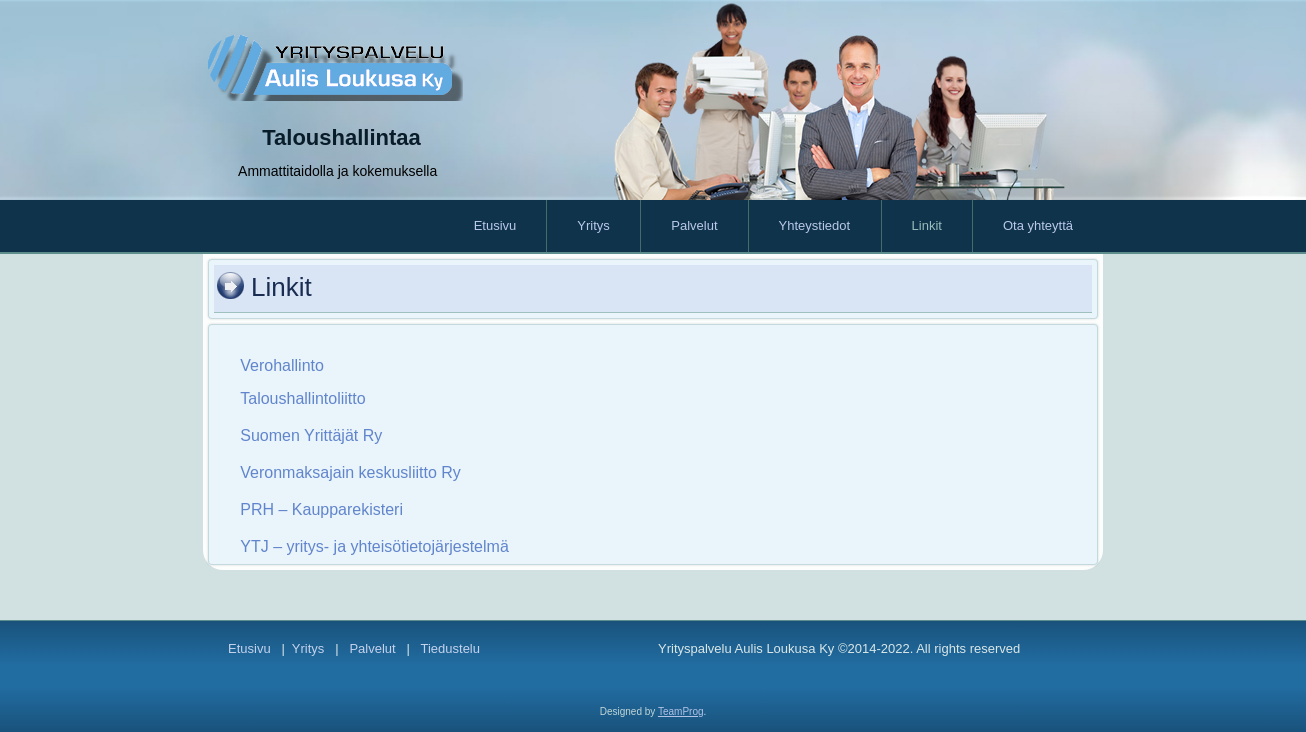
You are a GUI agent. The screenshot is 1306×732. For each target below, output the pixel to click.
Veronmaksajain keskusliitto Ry (350, 472)
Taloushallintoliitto (302, 398)
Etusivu (495, 225)
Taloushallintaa (341, 137)
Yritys (593, 225)
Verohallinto (282, 365)
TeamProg (681, 711)
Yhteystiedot (815, 225)
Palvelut (694, 225)
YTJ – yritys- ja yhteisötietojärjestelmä (374, 546)
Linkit (927, 225)
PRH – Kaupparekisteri (321, 509)
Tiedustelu (450, 648)
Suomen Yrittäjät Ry (311, 435)
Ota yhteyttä (1038, 225)
